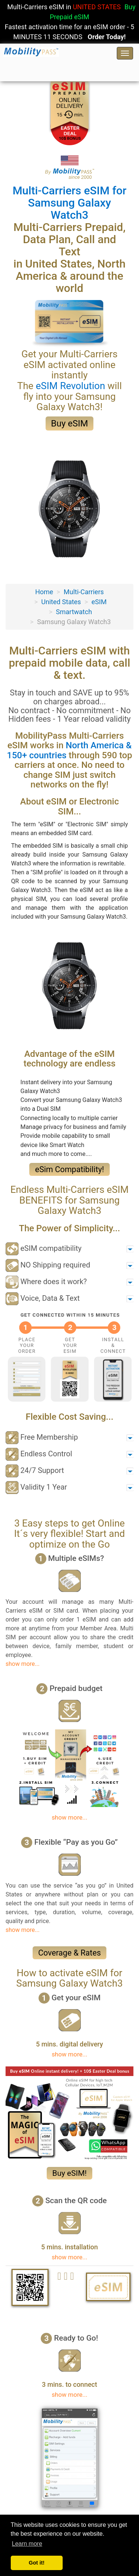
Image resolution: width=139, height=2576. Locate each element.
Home (44, 592)
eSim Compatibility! (69, 1169)
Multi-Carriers (84, 592)
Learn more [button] (27, 2544)
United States (61, 602)
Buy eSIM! (69, 2173)
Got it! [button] (36, 2563)
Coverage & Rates (69, 1952)
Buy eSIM (69, 423)
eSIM (99, 602)
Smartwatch (74, 612)
